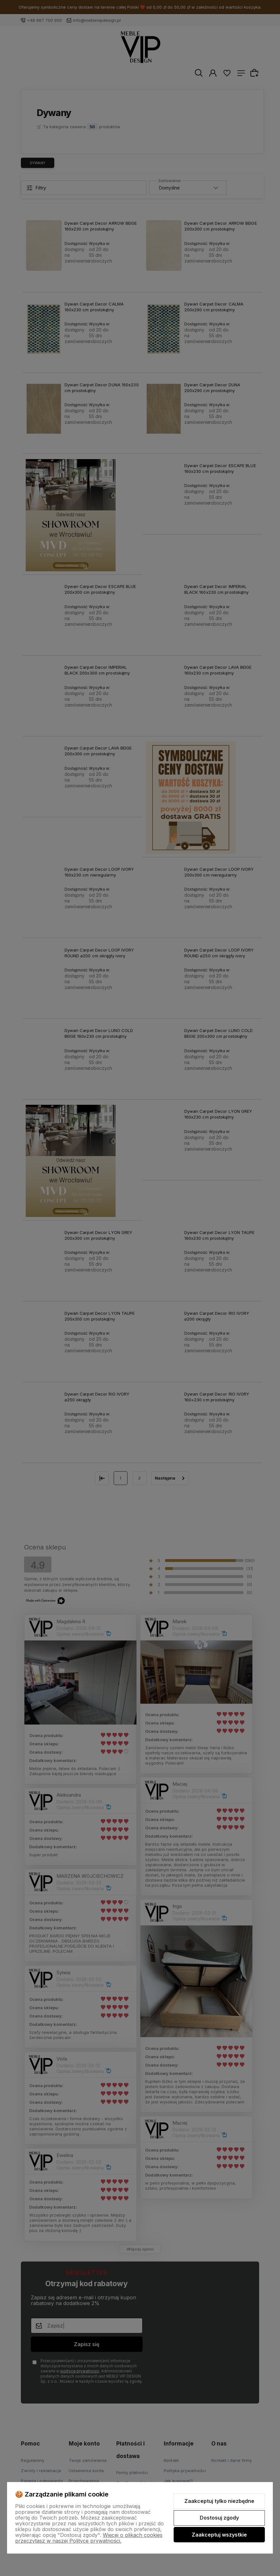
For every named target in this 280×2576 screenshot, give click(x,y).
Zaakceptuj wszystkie (219, 2534)
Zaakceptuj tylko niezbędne (219, 2501)
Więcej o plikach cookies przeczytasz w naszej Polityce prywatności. (88, 2538)
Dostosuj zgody (219, 2517)
